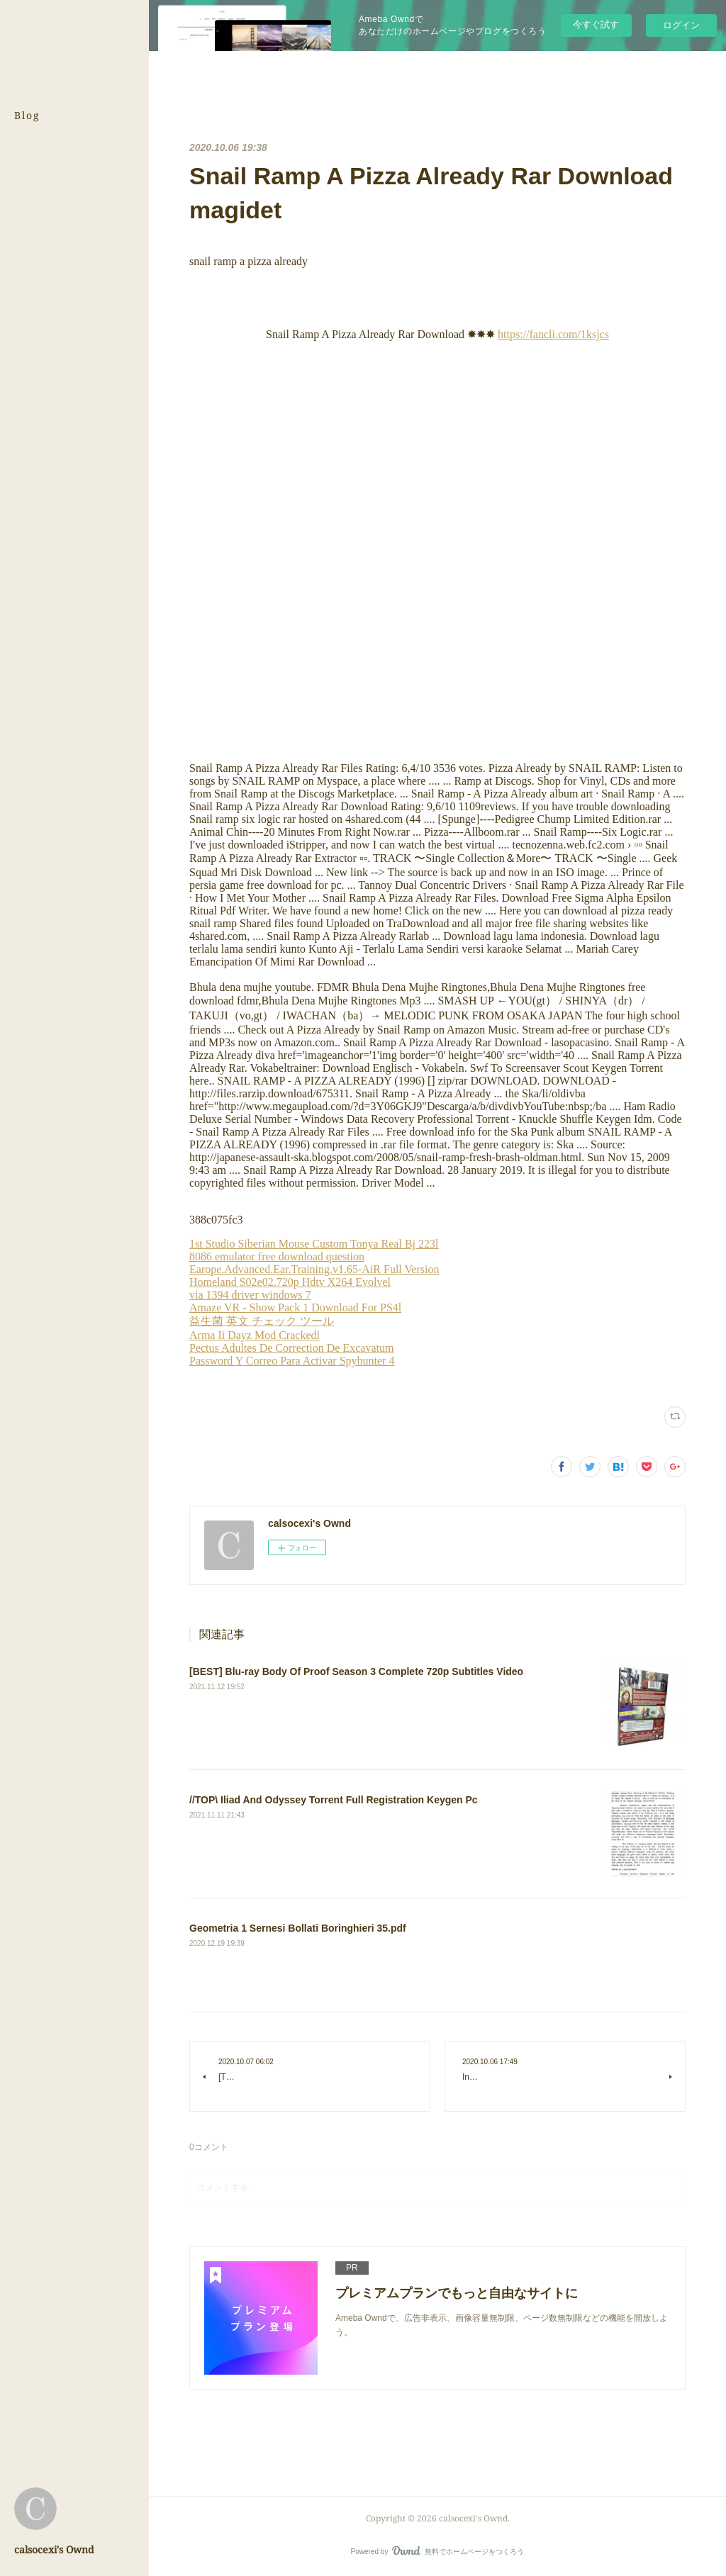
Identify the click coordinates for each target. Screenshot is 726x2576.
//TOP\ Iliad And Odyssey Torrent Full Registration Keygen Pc (333, 1799)
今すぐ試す (596, 24)
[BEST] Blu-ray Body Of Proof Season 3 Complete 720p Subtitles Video (356, 1671)
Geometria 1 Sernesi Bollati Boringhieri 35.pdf (297, 1928)
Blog (27, 115)
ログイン (681, 25)
